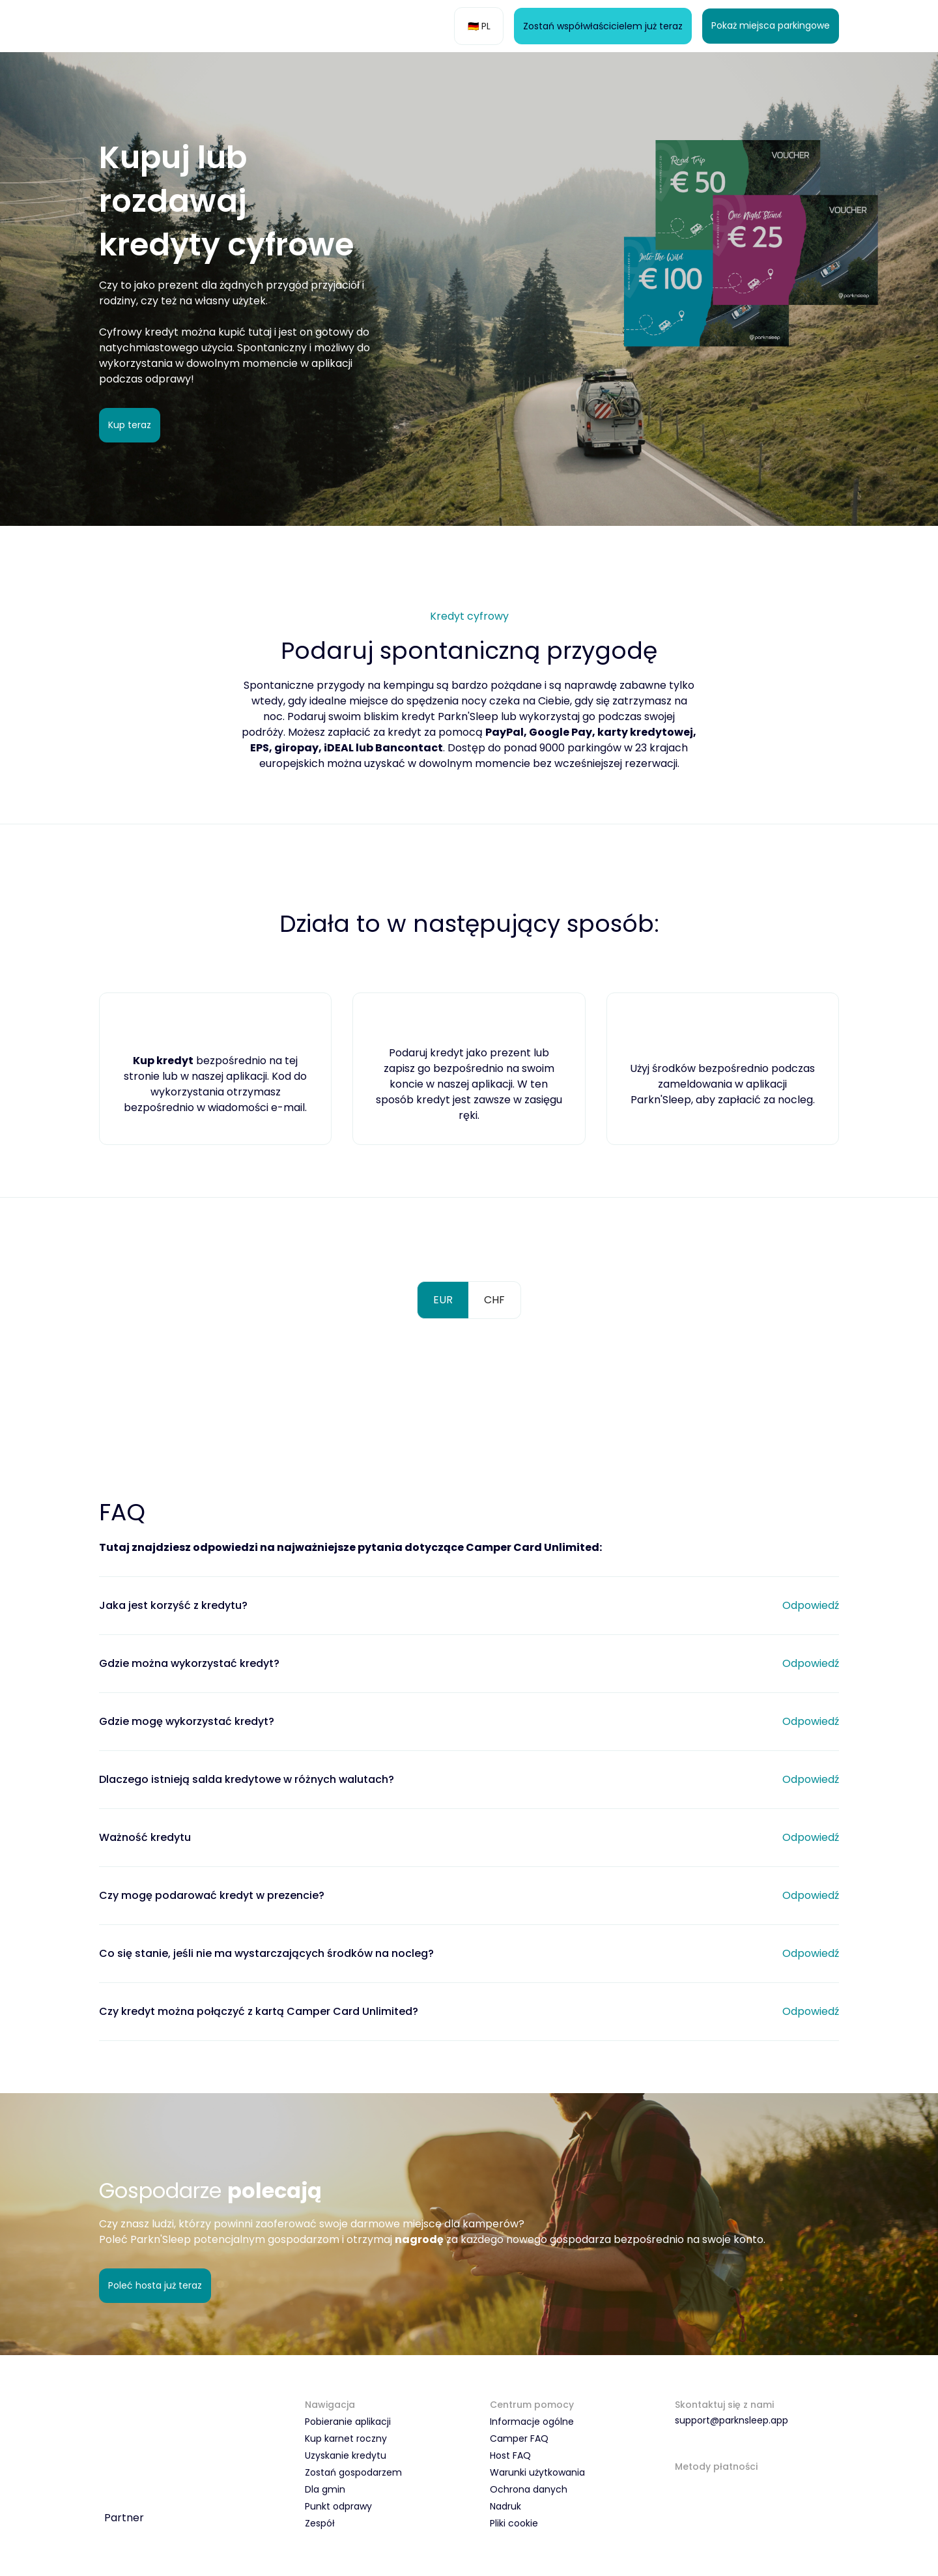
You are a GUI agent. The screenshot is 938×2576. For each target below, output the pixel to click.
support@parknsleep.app (731, 2423)
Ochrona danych (528, 2492)
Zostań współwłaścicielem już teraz (603, 26)
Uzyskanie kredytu (345, 2458)
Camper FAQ (519, 2441)
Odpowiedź (810, 1606)
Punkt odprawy (338, 2509)
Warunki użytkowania (537, 2475)
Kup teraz (129, 426)
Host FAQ (510, 2458)
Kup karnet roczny (346, 2441)
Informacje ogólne (532, 2424)
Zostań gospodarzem (353, 2475)
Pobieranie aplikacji (348, 2424)
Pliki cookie (514, 2526)
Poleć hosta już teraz (155, 2287)
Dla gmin (325, 2492)
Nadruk (505, 2509)
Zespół (320, 2526)
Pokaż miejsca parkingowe (770, 26)
